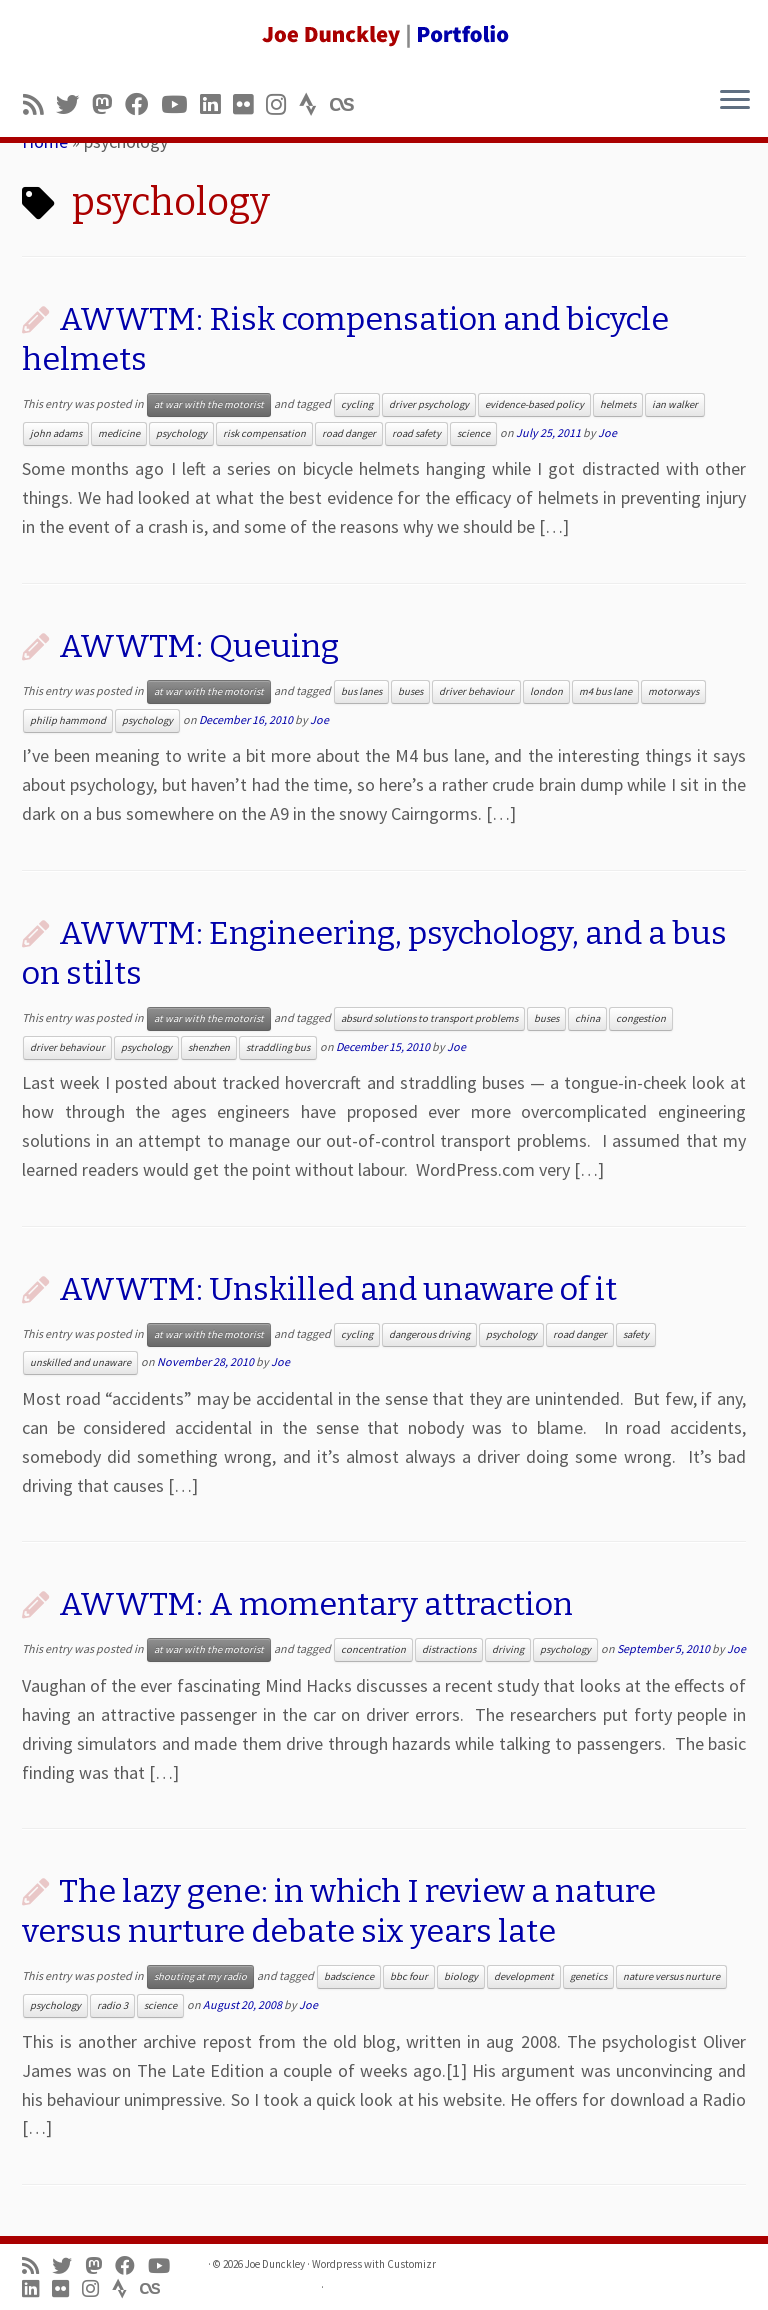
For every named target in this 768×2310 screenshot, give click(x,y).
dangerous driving (429, 1334)
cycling (357, 404)
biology (461, 1976)
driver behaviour (476, 691)
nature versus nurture (671, 1976)
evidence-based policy (534, 404)
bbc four (409, 1976)
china (587, 1018)
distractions (449, 1649)
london (546, 691)
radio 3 (112, 2005)
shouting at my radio (200, 1976)
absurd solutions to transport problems (429, 1018)
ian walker (675, 404)
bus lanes (361, 691)
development (524, 1976)
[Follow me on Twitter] (74, 104)
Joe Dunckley (275, 2264)
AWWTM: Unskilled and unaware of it (338, 1289)
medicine (119, 433)
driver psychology (429, 404)
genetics (588, 1976)
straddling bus (278, 1047)
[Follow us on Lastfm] (348, 104)
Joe (607, 432)
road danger (349, 433)
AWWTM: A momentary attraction (316, 1604)
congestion (641, 1018)
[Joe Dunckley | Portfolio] (384, 35)
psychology (181, 433)
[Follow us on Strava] (314, 104)
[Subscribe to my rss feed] (39, 104)
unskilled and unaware (80, 1362)
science (473, 433)
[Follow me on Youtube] (180, 104)
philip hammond (68, 720)
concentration (373, 1649)
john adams (56, 433)
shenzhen (209, 1047)
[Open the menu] (735, 101)
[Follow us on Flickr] (249, 104)
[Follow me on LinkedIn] (216, 104)
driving (508, 1649)
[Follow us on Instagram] (282, 104)
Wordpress (337, 2264)
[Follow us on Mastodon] (108, 104)
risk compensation (264, 433)
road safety (416, 433)
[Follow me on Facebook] (143, 104)
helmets (618, 404)
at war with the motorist (209, 404)
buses (410, 691)
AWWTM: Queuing (199, 646)
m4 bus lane (605, 691)
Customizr (411, 2264)
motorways (673, 691)
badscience (349, 1976)
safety (636, 1334)
